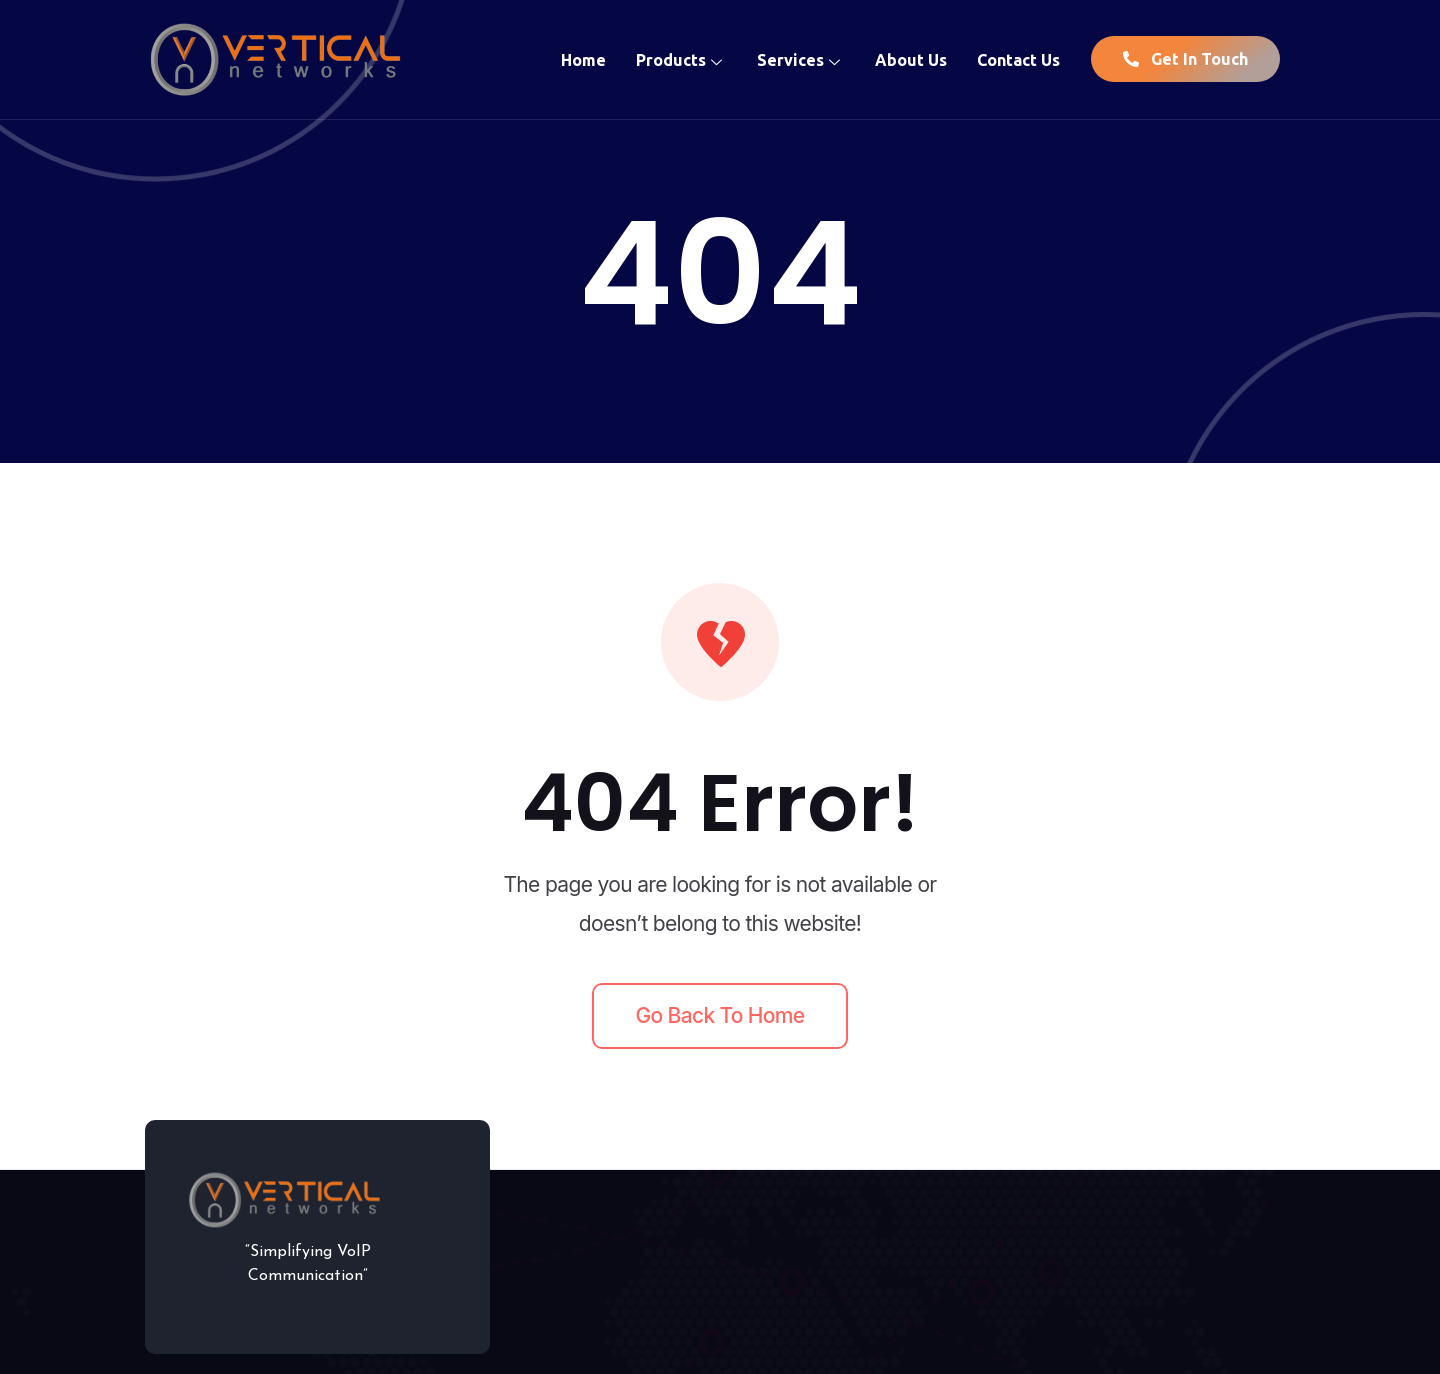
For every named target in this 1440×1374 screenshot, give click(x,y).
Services (801, 59)
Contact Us (1018, 59)
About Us (911, 59)
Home (583, 59)
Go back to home (720, 1015)
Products (681, 59)
